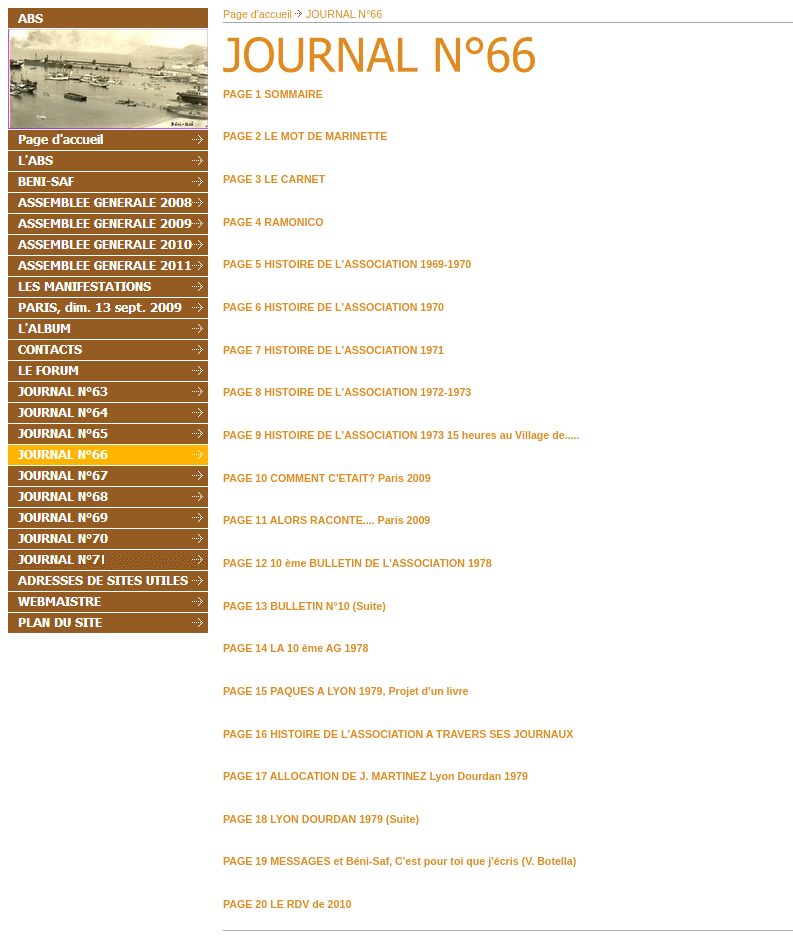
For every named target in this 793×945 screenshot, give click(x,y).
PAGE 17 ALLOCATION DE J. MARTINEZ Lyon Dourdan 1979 (375, 776)
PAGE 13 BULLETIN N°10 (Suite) (304, 606)
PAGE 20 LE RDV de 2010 (287, 904)
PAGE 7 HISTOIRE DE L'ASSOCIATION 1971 (333, 350)
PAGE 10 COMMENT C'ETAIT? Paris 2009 (327, 478)
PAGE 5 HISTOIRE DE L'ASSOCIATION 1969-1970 (347, 264)
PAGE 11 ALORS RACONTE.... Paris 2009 (326, 520)
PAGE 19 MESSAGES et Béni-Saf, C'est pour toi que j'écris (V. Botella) (399, 861)
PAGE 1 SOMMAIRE (273, 94)
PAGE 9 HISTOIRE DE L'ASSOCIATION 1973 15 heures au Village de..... (401, 435)
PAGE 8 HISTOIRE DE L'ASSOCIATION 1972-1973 (347, 392)
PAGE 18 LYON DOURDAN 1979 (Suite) (321, 819)
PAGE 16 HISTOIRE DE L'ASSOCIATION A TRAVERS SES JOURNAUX (398, 734)
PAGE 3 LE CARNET (274, 179)
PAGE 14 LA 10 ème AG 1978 (295, 648)
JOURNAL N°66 (344, 14)
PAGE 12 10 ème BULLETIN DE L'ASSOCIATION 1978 (357, 563)
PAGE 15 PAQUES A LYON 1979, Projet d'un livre (346, 691)
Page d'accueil (257, 14)
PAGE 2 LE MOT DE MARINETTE (305, 136)
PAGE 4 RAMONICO (273, 222)
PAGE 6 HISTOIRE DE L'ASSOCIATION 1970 (333, 307)
